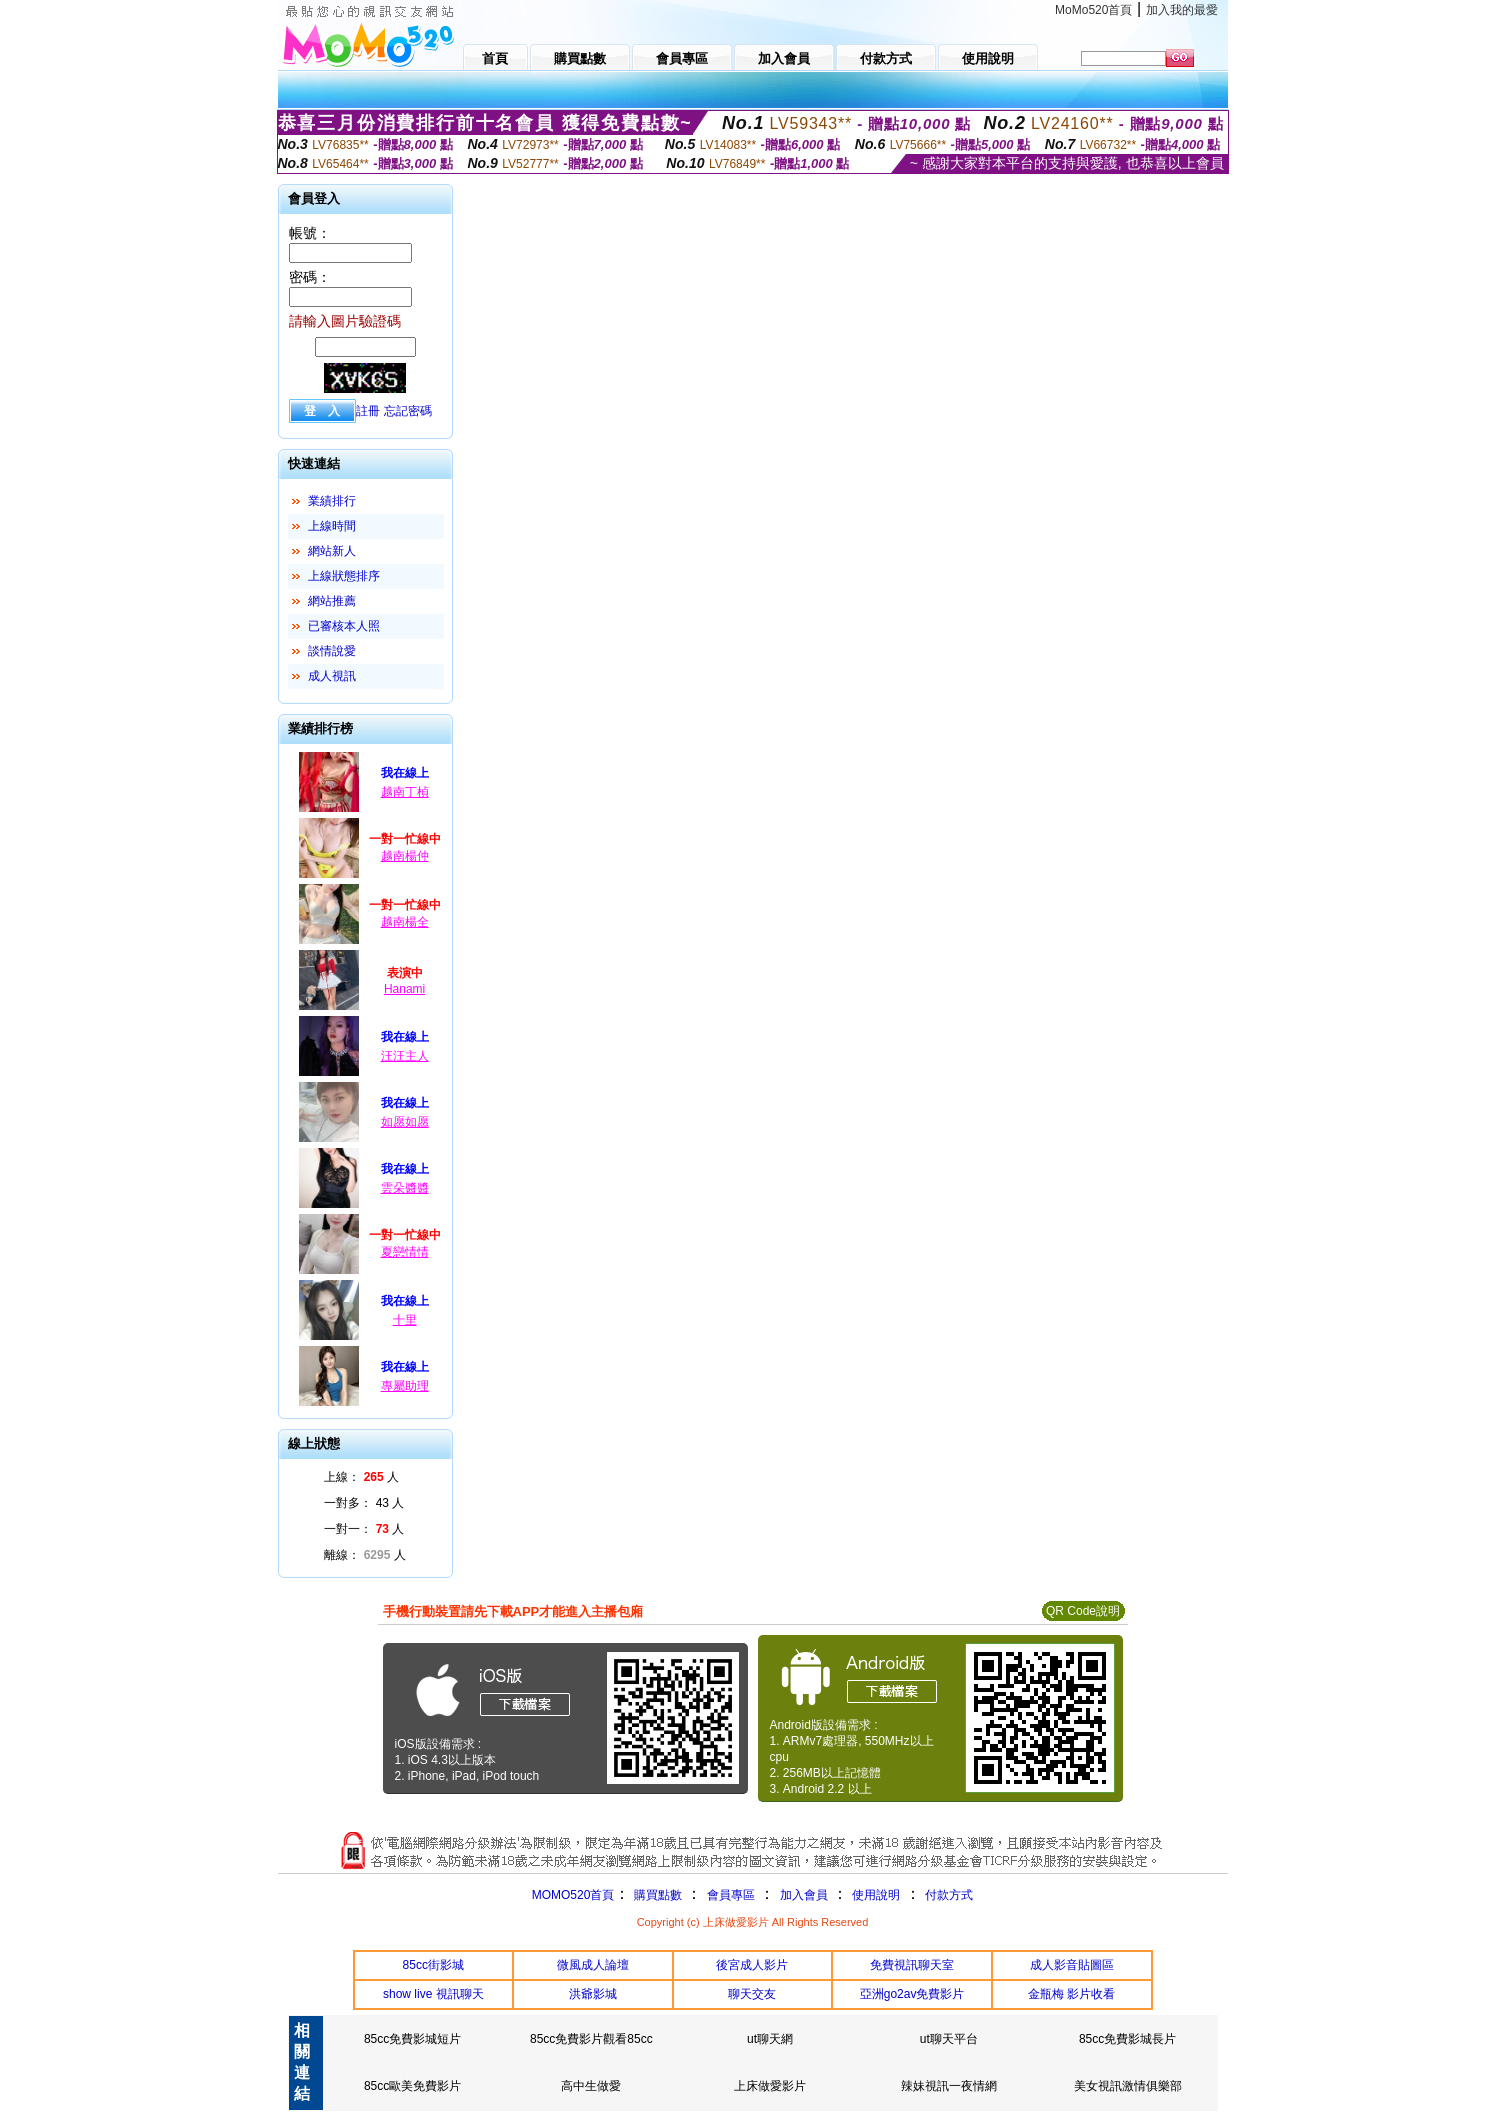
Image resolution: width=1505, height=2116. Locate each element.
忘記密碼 (408, 411)
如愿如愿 (405, 1122)
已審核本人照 (344, 626)
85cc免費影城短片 (412, 2039)
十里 (405, 1320)
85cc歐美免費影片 (412, 2086)
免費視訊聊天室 (912, 1965)
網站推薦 (332, 601)
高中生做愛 (591, 2086)
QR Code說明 (1083, 1611)
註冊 (368, 411)
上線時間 (332, 526)
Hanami (404, 989)
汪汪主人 (405, 1056)
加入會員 (804, 1895)
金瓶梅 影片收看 (1071, 1994)
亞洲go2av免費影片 (912, 1994)
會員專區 (731, 1895)
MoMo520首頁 (1093, 10)
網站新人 (332, 551)
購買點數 (655, 1895)
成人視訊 (332, 676)
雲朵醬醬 (405, 1188)
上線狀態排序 (344, 576)
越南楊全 (405, 922)
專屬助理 (405, 1386)
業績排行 (332, 501)
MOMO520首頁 (573, 1895)
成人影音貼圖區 (1072, 1965)
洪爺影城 (593, 1994)
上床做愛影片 (770, 2086)
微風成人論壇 (593, 1965)
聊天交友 (752, 1994)
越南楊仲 (405, 856)
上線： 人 (361, 1477)
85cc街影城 (433, 1965)
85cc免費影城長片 (1127, 2039)
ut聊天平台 (949, 2039)
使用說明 (876, 1895)
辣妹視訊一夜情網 (949, 2086)
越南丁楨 (405, 792)
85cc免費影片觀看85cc (591, 2039)
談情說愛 (332, 651)
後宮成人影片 (752, 1965)
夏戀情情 (405, 1252)
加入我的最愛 (1182, 10)
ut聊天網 (770, 2039)
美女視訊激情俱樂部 (1128, 2086)
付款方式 (949, 1895)
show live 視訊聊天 (433, 1994)
